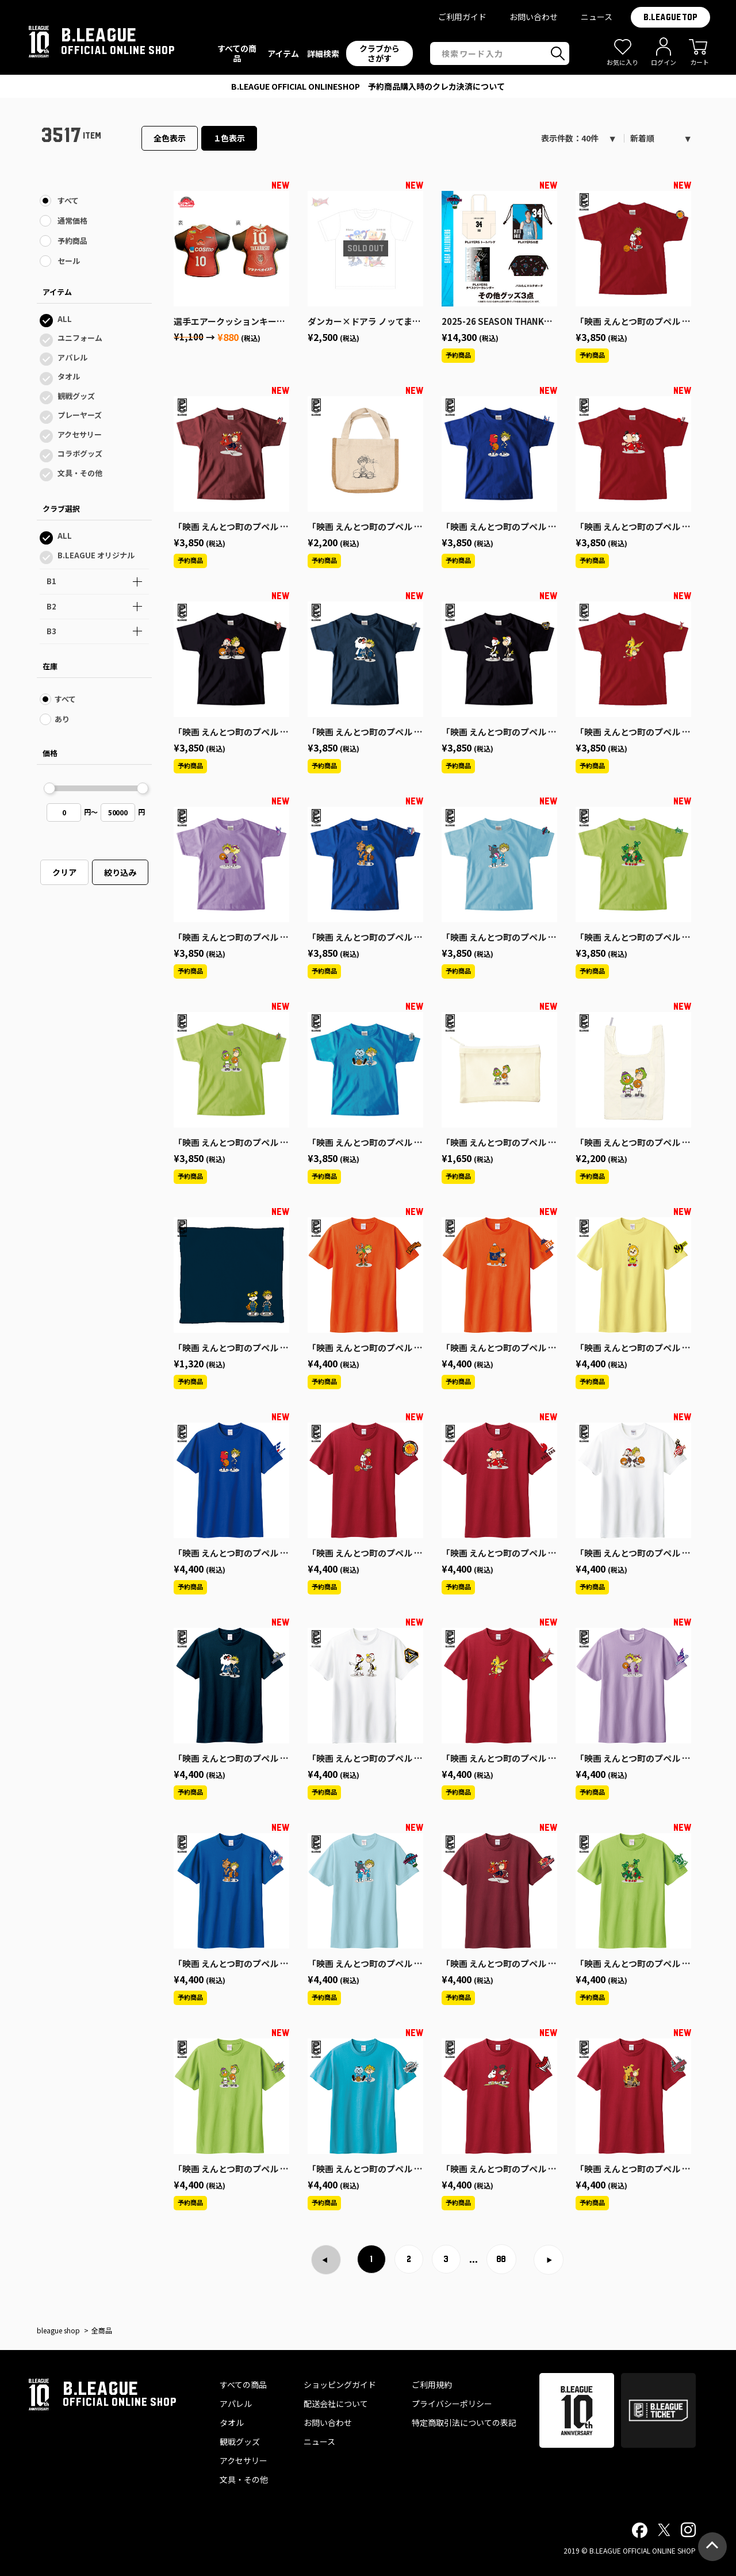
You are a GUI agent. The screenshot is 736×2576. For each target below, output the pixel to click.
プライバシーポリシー (452, 2403)
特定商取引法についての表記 (464, 2422)
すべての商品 (243, 2384)
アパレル (72, 357)
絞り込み (120, 872)
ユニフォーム (79, 337)
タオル (68, 376)
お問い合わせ (533, 16)
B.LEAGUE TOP (670, 17)
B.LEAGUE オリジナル (96, 555)
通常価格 (72, 220)
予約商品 (72, 240)
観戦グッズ (76, 395)
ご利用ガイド (462, 16)
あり (62, 719)
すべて (68, 200)
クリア (64, 872)
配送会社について (336, 2403)
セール (68, 260)
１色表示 (229, 138)
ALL (64, 318)
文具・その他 (79, 472)
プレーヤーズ (79, 414)
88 (501, 2259)
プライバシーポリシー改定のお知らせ (368, 86)
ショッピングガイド (340, 2384)
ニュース (596, 16)
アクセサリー (79, 434)
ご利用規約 (432, 2384)
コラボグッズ (79, 453)
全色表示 (170, 138)
